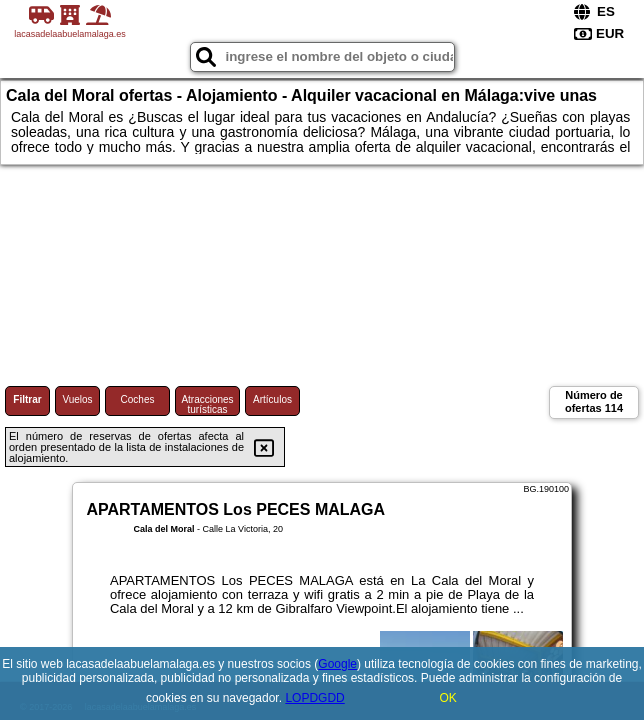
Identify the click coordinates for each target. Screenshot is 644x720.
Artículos (272, 399)
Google (337, 664)
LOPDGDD (314, 698)
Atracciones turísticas (207, 404)
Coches (138, 399)
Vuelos (77, 399)
